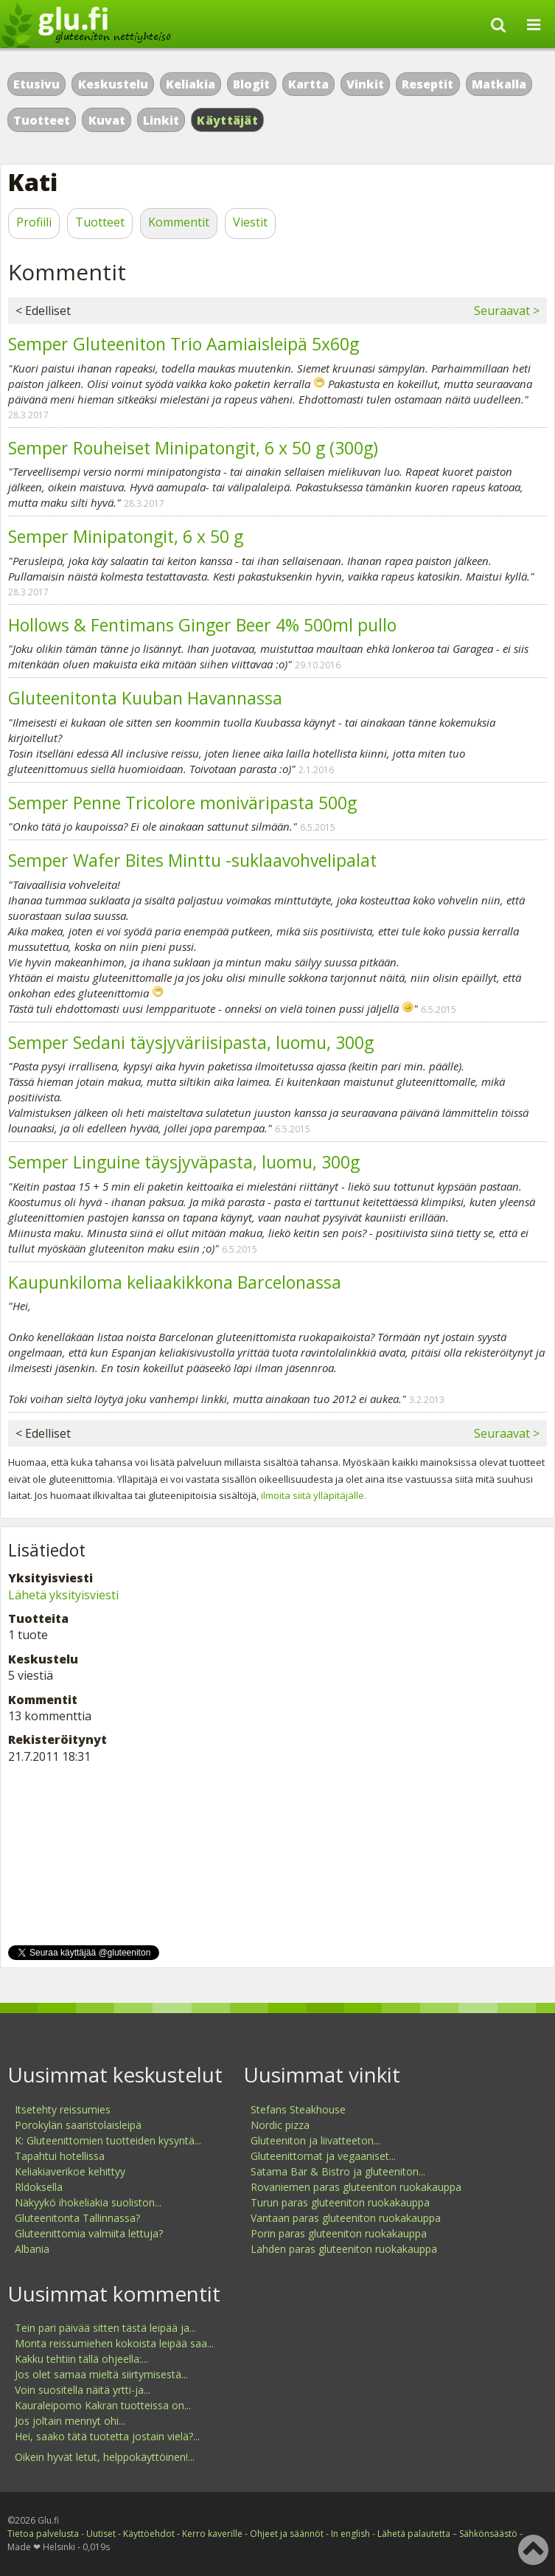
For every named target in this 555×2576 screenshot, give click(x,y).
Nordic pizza (280, 2125)
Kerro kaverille (212, 2533)
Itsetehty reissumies (63, 2109)
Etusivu (36, 84)
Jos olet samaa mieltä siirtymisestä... (101, 2374)
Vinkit (365, 84)
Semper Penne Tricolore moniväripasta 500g (182, 802)
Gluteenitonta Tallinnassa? (77, 2218)
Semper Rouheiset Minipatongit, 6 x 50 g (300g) (193, 448)
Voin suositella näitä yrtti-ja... (82, 2390)
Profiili (34, 222)
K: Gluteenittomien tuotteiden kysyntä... (108, 2140)
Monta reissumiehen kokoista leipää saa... (114, 2343)
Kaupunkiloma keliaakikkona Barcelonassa (174, 1282)
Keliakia (190, 84)
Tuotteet (41, 120)
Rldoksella (39, 2187)
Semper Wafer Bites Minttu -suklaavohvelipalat (192, 860)
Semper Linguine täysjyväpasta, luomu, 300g (184, 1162)
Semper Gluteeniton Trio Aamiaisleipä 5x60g (183, 344)
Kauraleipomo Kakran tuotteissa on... (103, 2405)
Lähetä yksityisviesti (63, 1595)
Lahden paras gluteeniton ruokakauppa (344, 2249)
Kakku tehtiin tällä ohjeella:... (81, 2359)
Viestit (250, 222)
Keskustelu (113, 84)
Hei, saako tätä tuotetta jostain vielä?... (107, 2436)
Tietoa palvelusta (43, 2533)
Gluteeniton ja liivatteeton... (315, 2140)
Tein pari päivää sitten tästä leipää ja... (105, 2328)
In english (350, 2533)
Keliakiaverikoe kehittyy (70, 2171)
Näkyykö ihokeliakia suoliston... (88, 2202)
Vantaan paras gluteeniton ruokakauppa (346, 2218)
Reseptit (427, 84)
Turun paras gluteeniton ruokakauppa (340, 2202)
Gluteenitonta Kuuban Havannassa (145, 698)
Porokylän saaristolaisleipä (78, 2125)
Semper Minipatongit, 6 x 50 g (125, 536)
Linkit (161, 120)
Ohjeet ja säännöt (287, 2533)
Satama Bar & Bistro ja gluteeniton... (338, 2171)
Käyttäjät (227, 120)
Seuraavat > (507, 310)
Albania (32, 2249)
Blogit (251, 84)
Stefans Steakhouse (298, 2109)
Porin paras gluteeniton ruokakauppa (339, 2233)
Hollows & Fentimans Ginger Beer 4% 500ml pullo (202, 625)
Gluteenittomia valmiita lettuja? (89, 2233)
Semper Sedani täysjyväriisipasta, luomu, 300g (191, 1042)
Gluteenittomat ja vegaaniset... (323, 2156)
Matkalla (499, 84)
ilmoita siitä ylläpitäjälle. (313, 1495)
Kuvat (106, 120)
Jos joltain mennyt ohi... (70, 2421)
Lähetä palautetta (413, 2533)
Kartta (308, 84)
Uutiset (101, 2533)
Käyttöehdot (149, 2533)
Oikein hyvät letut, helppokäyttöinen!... (105, 2457)
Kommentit (178, 222)
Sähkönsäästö (488, 2533)
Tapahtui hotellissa (60, 2156)
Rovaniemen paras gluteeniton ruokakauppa (356, 2187)
